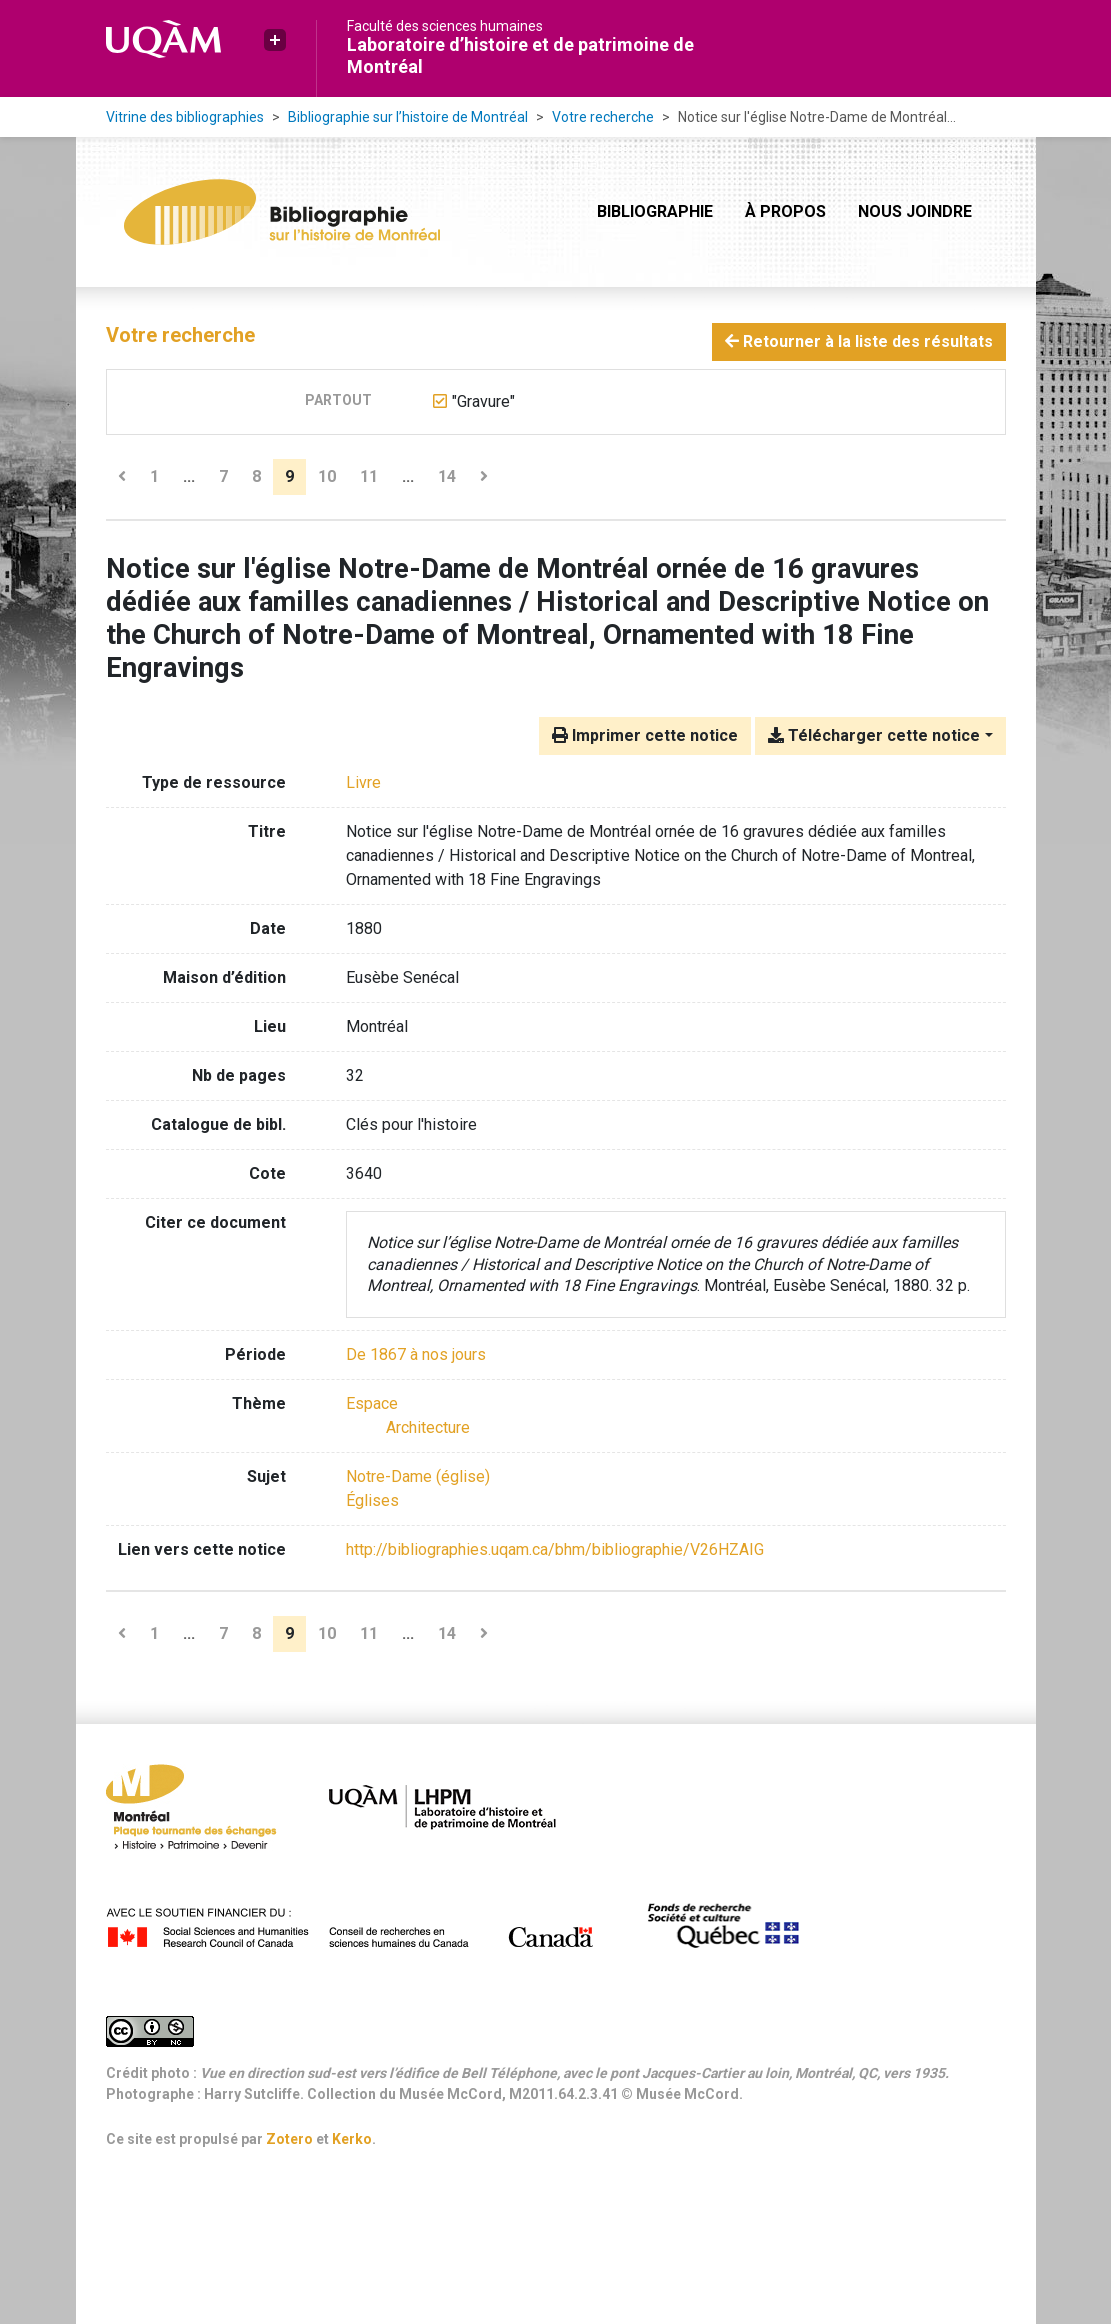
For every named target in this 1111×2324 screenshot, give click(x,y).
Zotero (289, 2139)
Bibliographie (655, 211)
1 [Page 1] (154, 476)
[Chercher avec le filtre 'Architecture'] (428, 1427)
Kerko (352, 2139)
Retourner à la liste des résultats (859, 341)
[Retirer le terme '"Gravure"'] (483, 401)
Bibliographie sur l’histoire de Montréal (408, 117)
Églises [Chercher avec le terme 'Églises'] (372, 1500)
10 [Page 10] (327, 476)
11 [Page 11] (369, 476)
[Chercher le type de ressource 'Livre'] (363, 782)
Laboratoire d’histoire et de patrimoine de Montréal (520, 55)
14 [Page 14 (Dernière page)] (447, 476)
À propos (785, 211)
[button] (275, 40)
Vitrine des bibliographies (185, 117)
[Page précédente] (122, 477)
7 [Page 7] (223, 476)
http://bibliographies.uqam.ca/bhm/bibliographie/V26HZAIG (555, 1549)
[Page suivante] (484, 477)
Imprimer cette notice (645, 735)
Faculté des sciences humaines (445, 26)
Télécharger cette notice (874, 735)
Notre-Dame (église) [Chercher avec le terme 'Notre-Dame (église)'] (418, 1476)
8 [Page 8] (256, 476)
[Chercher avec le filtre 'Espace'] (372, 1403)
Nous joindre (915, 211)
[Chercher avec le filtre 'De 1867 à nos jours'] (416, 1354)
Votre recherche (603, 117)
